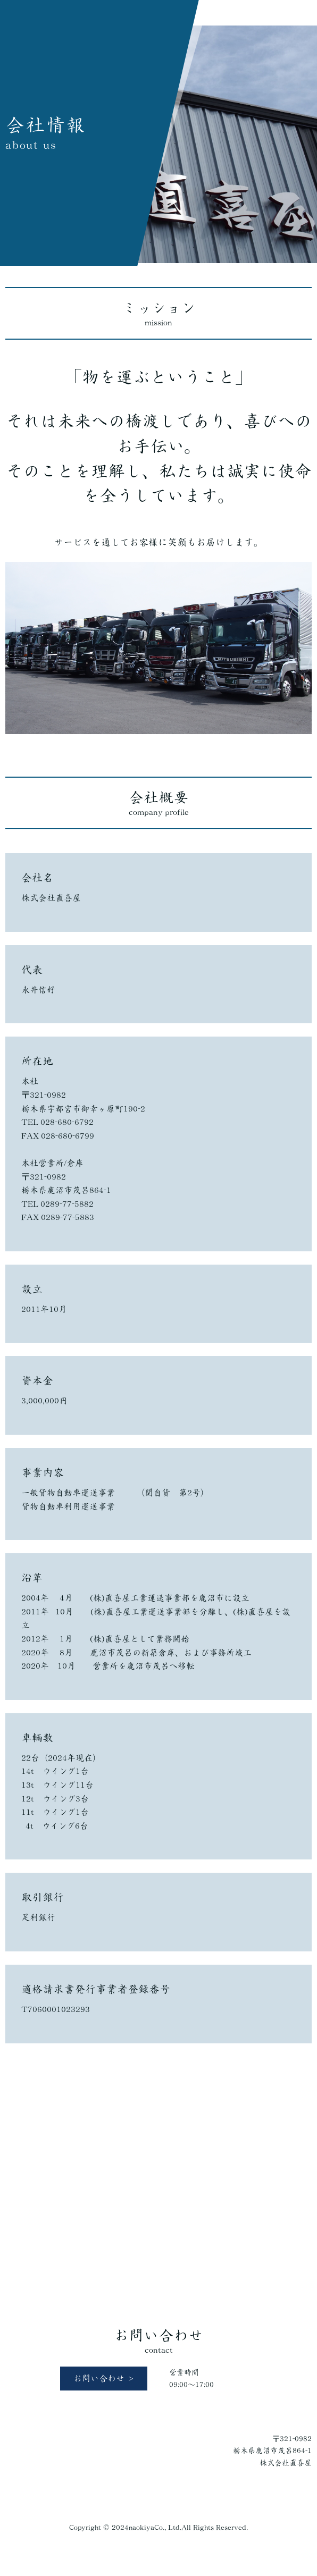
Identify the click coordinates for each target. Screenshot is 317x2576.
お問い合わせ (98, 2378)
